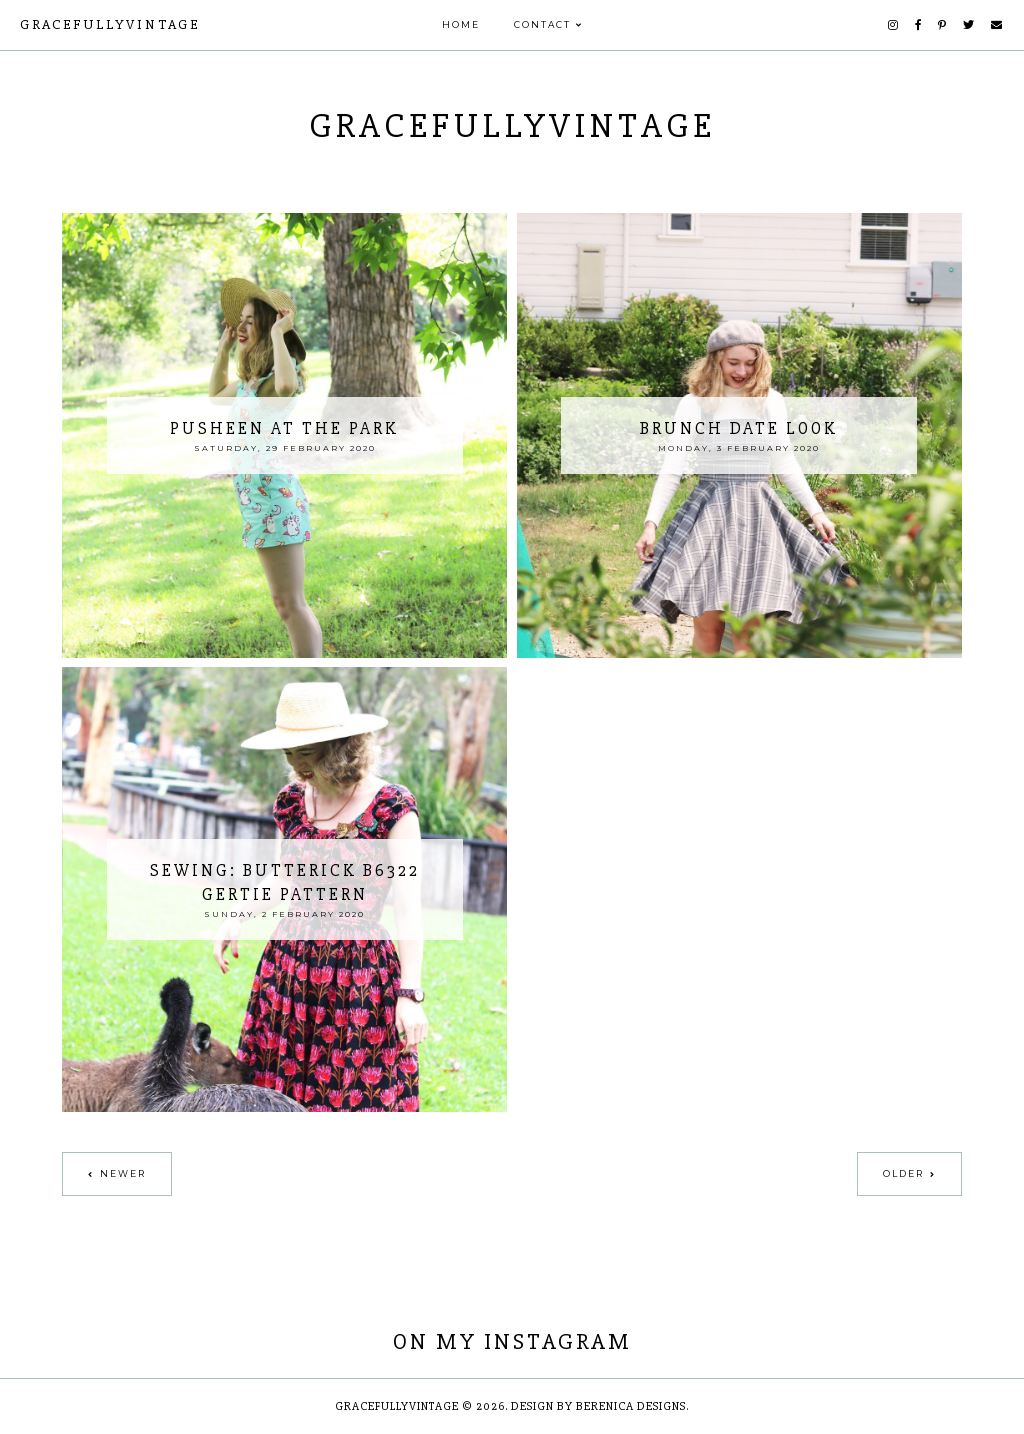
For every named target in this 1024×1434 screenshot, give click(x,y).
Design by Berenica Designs (598, 1406)
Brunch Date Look (739, 428)
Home (461, 24)
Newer (123, 1173)
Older (903, 1173)
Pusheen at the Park (284, 428)
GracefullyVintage (110, 24)
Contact (542, 24)
